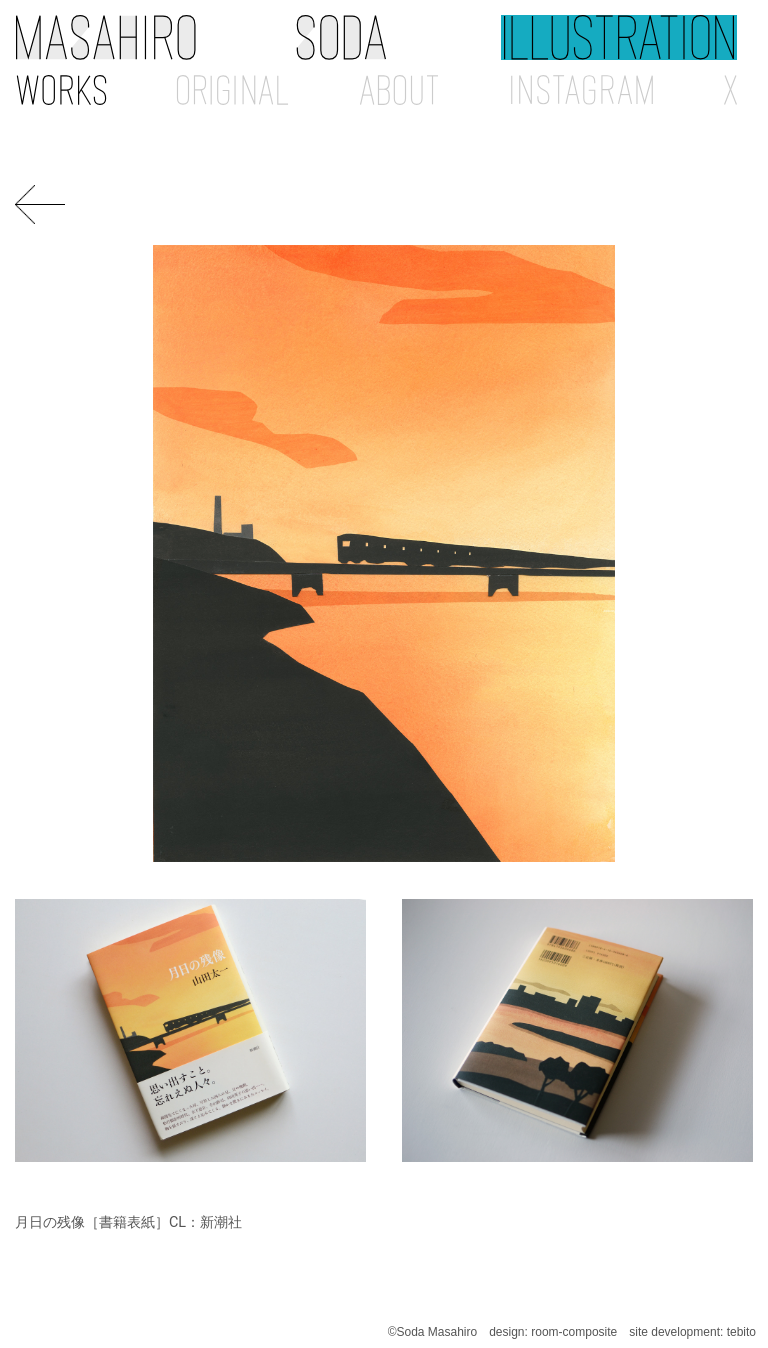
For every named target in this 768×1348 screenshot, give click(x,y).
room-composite (574, 1332)
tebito (741, 1332)
